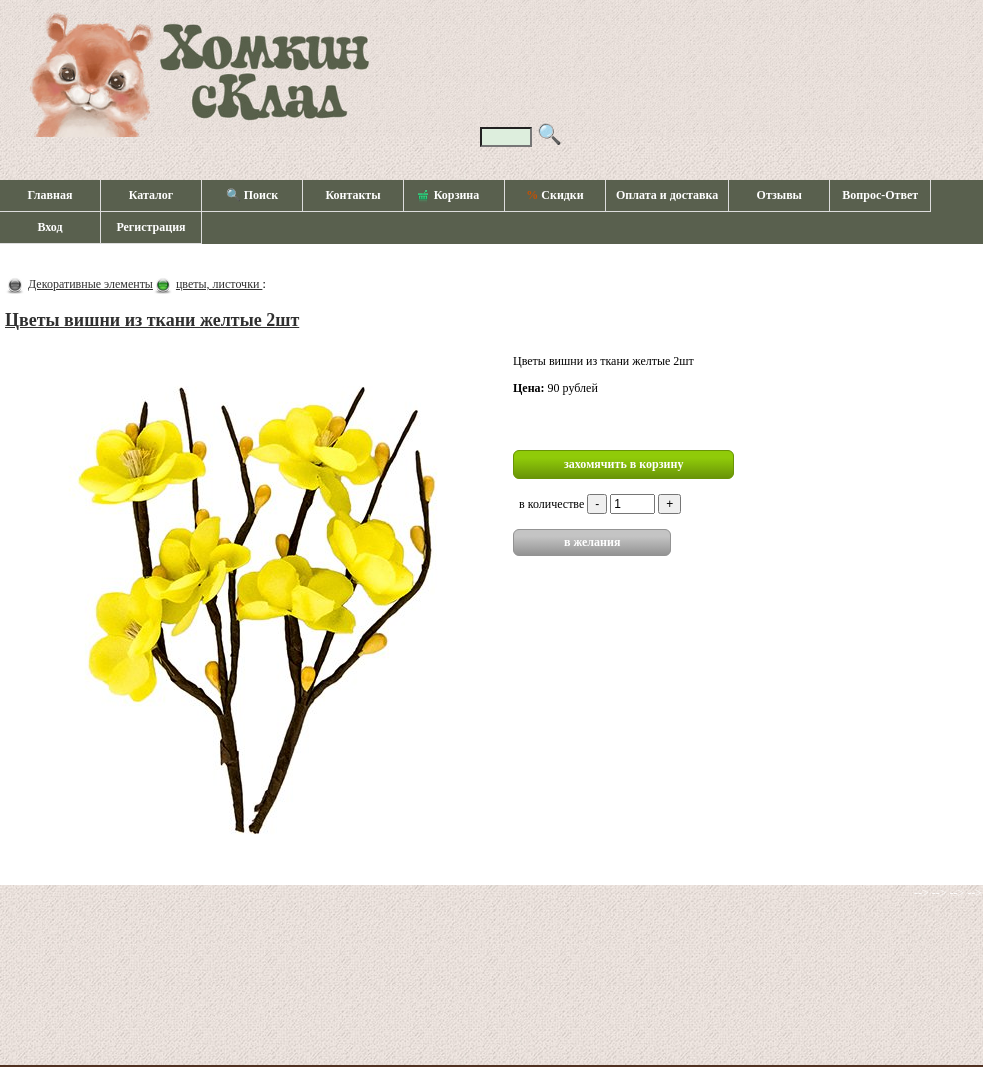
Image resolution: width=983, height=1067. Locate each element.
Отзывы (779, 195)
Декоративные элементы (90, 284)
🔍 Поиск (252, 195)
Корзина (449, 196)
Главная (50, 195)
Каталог (151, 195)
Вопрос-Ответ (880, 195)
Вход (49, 227)
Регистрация (150, 227)
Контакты (352, 195)
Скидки (554, 195)
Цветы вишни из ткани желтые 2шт (152, 320)
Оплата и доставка (667, 195)
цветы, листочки (219, 284)
